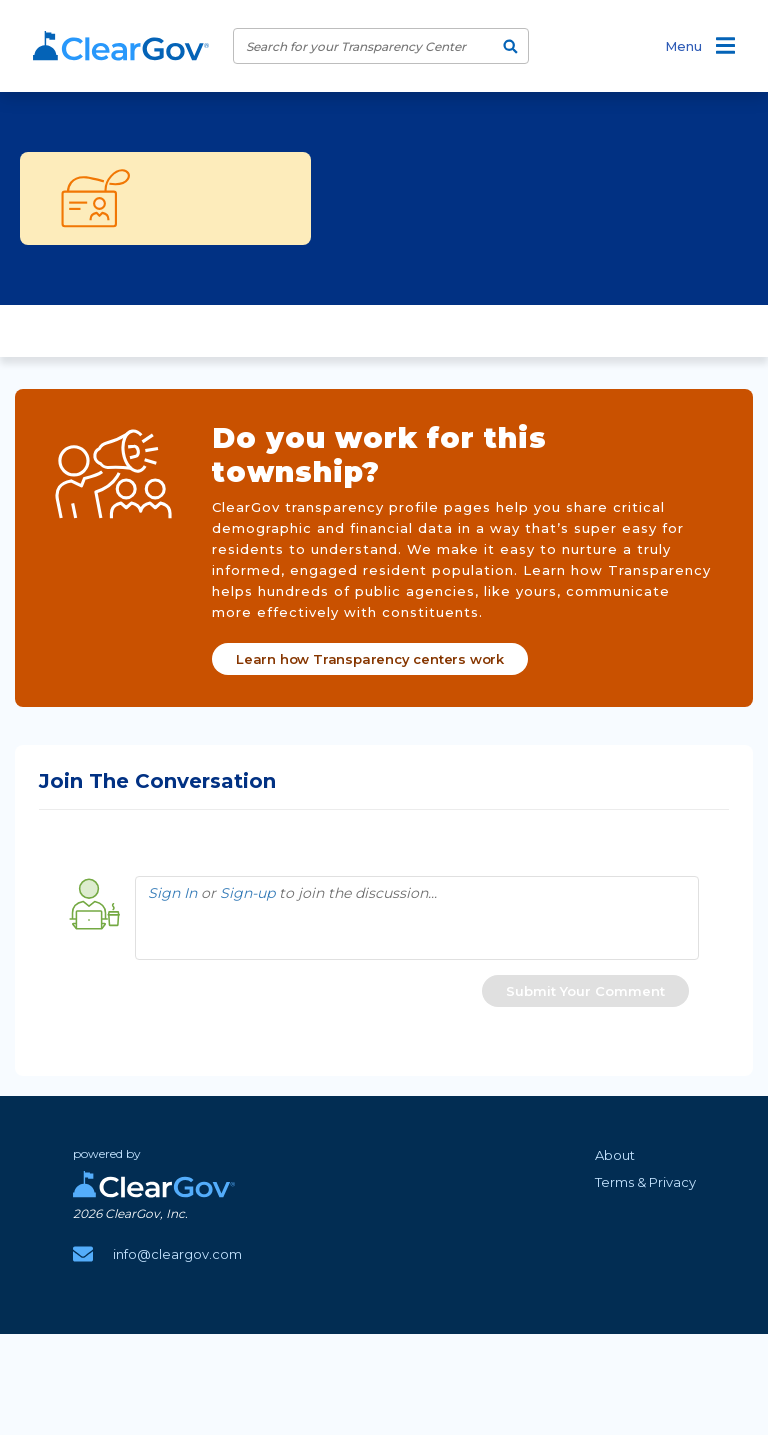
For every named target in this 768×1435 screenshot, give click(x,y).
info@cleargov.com (177, 1254)
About (615, 1155)
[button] (585, 991)
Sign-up (247, 893)
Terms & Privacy (645, 1182)
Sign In (172, 893)
